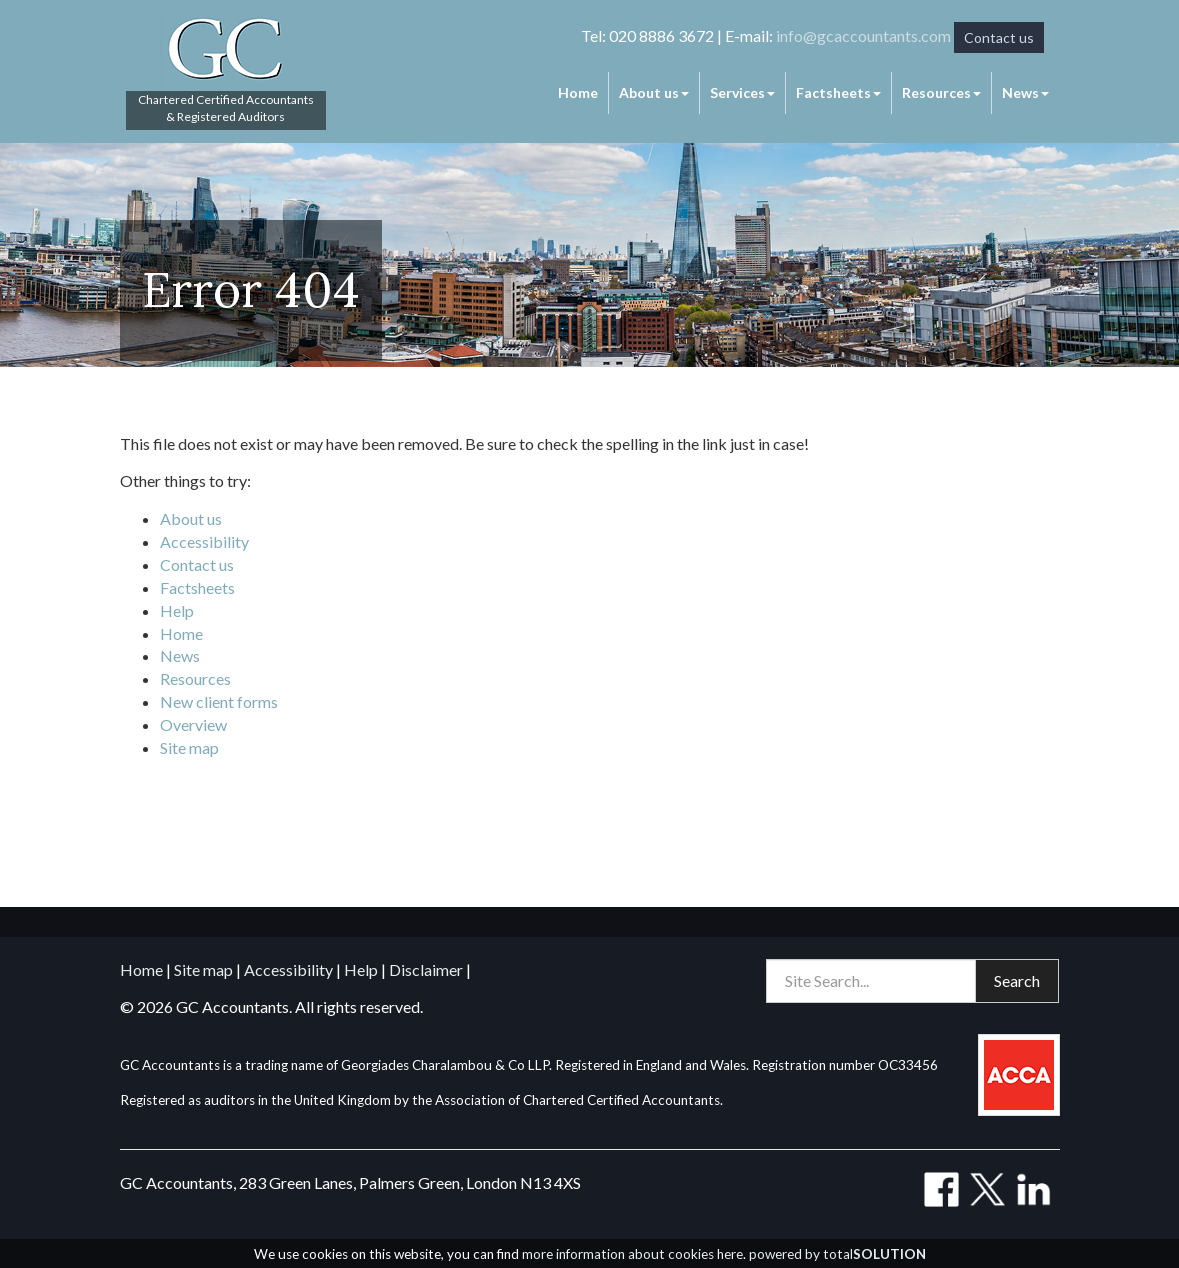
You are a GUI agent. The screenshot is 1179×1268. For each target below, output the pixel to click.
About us (654, 92)
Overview (193, 724)
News (1025, 92)
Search (1017, 980)
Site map (189, 747)
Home (578, 92)
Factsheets (838, 92)
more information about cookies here (632, 1254)
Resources (941, 92)
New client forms (219, 701)
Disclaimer (426, 969)
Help (177, 610)
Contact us (999, 37)
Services (742, 92)
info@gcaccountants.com (863, 35)
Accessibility (204, 541)
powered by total (837, 1254)
